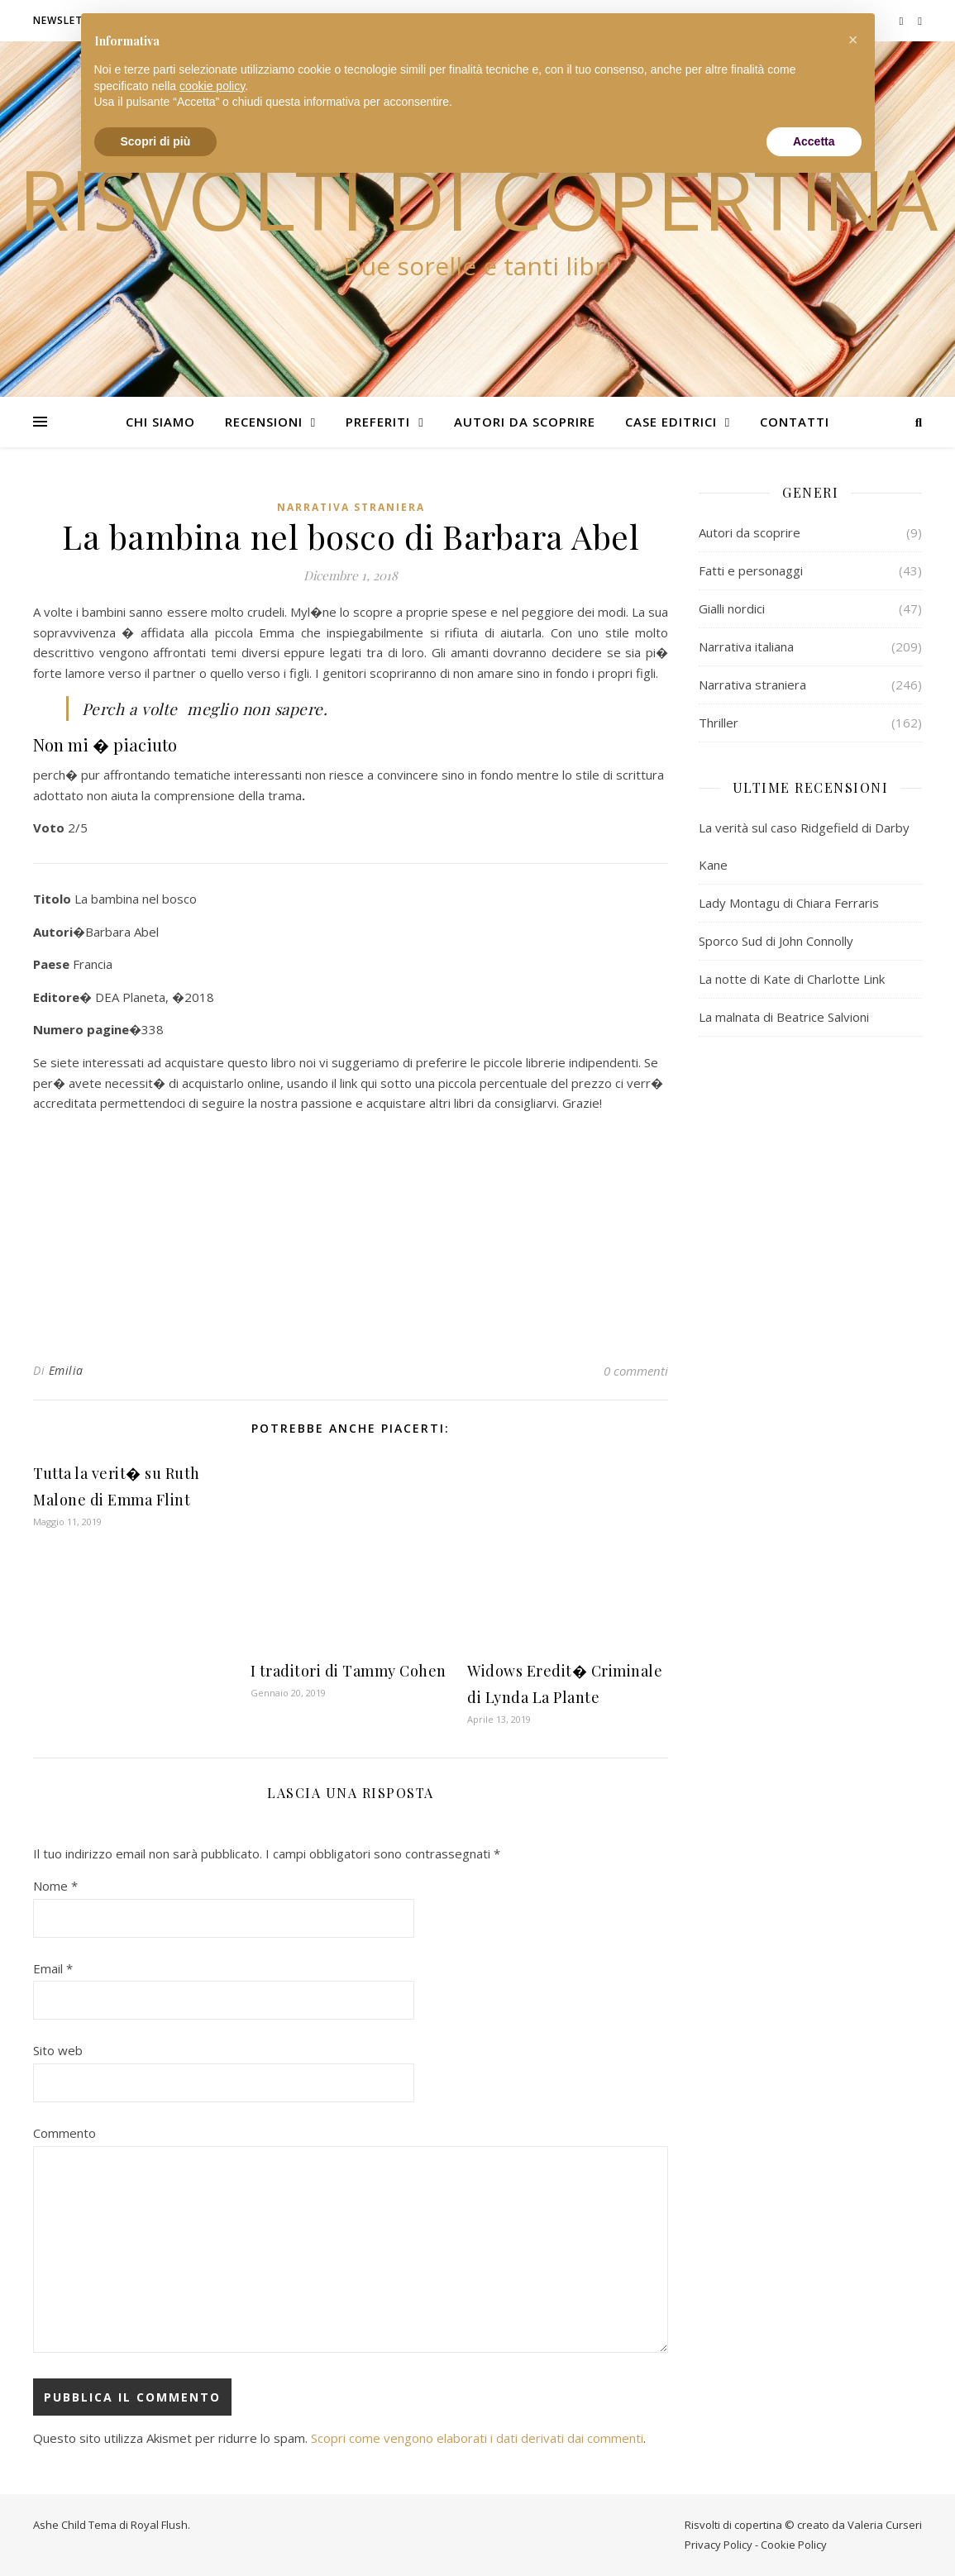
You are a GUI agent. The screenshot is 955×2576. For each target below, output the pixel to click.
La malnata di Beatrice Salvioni (784, 1017)
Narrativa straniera (351, 507)
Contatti (794, 421)
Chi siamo (160, 421)
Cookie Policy (794, 2544)
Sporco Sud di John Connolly (776, 941)
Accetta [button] (814, 141)
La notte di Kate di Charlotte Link (792, 979)
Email (53, 1968)
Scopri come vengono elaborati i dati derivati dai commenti (477, 2438)
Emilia (66, 1370)
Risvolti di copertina (478, 198)
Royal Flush (159, 2524)
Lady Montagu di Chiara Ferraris (789, 902)
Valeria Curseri (885, 2524)
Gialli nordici (732, 608)
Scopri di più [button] (156, 141)
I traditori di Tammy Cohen (348, 1671)
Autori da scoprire (524, 421)
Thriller (718, 722)
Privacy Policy (718, 2544)
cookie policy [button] (212, 86)
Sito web (58, 2050)
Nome (55, 1885)
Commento (64, 2133)
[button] (853, 39)
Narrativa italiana (746, 646)
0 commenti (636, 1370)
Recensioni (264, 421)
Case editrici (671, 421)
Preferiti (378, 421)
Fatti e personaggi (751, 570)
